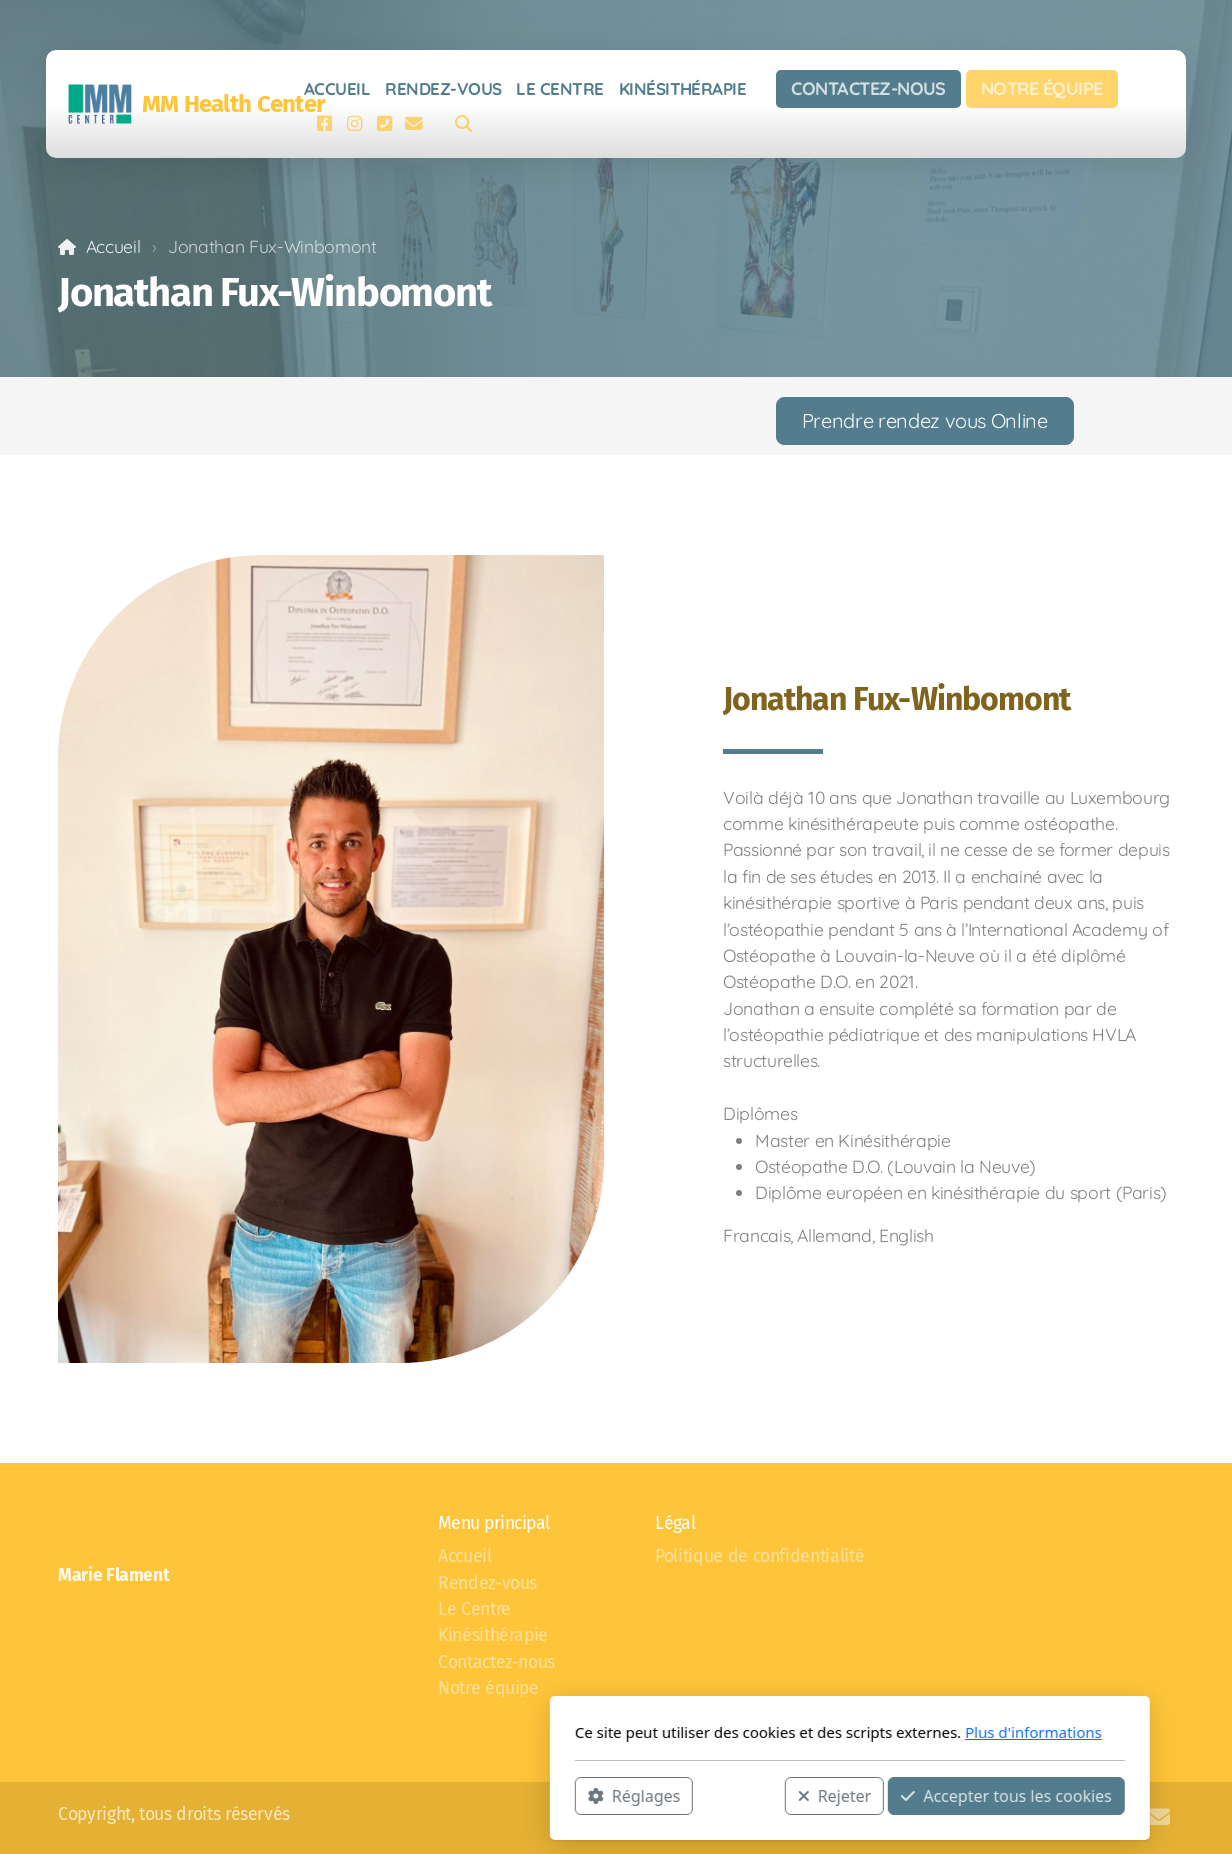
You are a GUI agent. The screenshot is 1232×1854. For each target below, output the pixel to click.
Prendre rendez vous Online (925, 420)
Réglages (400, 1795)
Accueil (113, 246)
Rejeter (601, 1795)
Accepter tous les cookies (772, 1795)
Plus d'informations (799, 1732)
